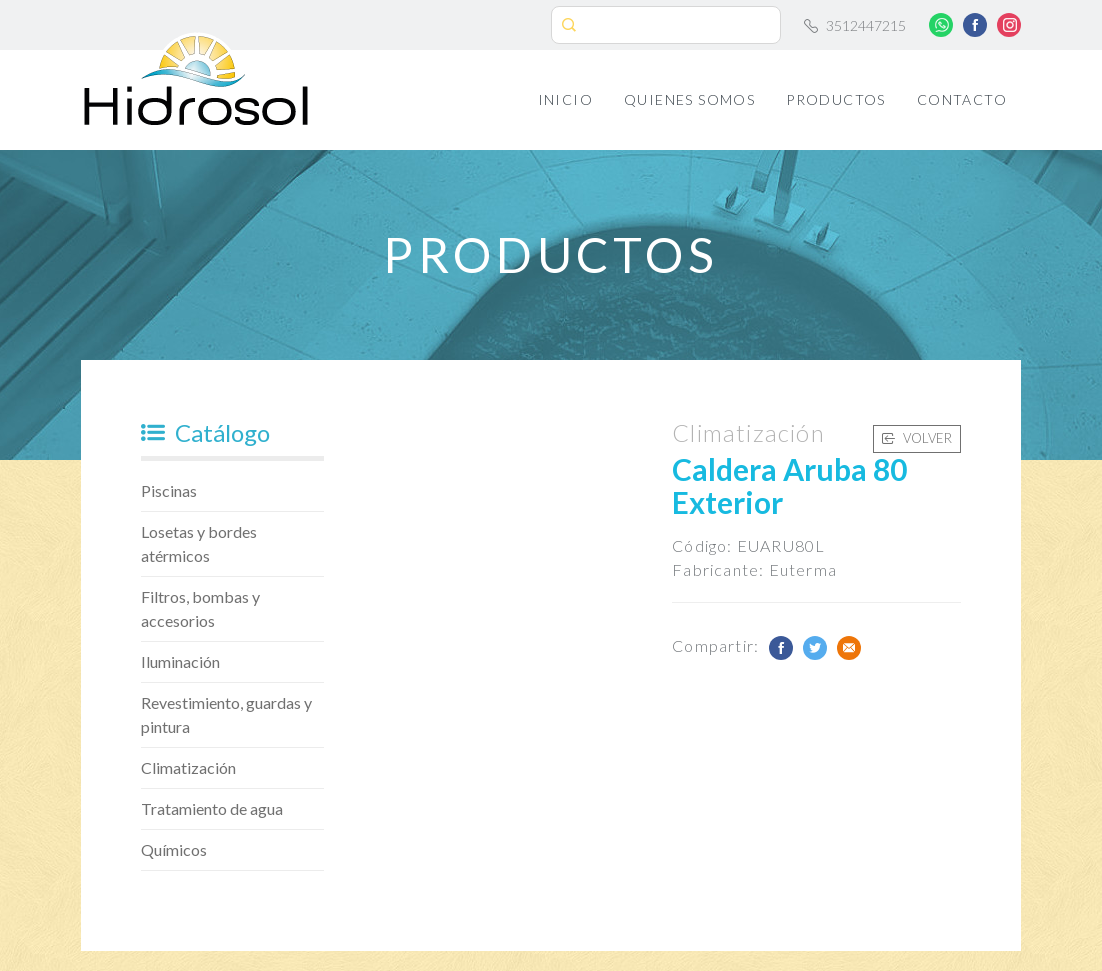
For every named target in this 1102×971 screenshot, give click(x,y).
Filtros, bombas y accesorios (200, 608)
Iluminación (180, 661)
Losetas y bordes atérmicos (199, 543)
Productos (836, 99)
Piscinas (169, 490)
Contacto (962, 99)
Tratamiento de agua (212, 808)
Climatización (188, 767)
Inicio (565, 99)
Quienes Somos (689, 99)
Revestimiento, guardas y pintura (226, 714)
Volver (917, 438)
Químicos (174, 849)
